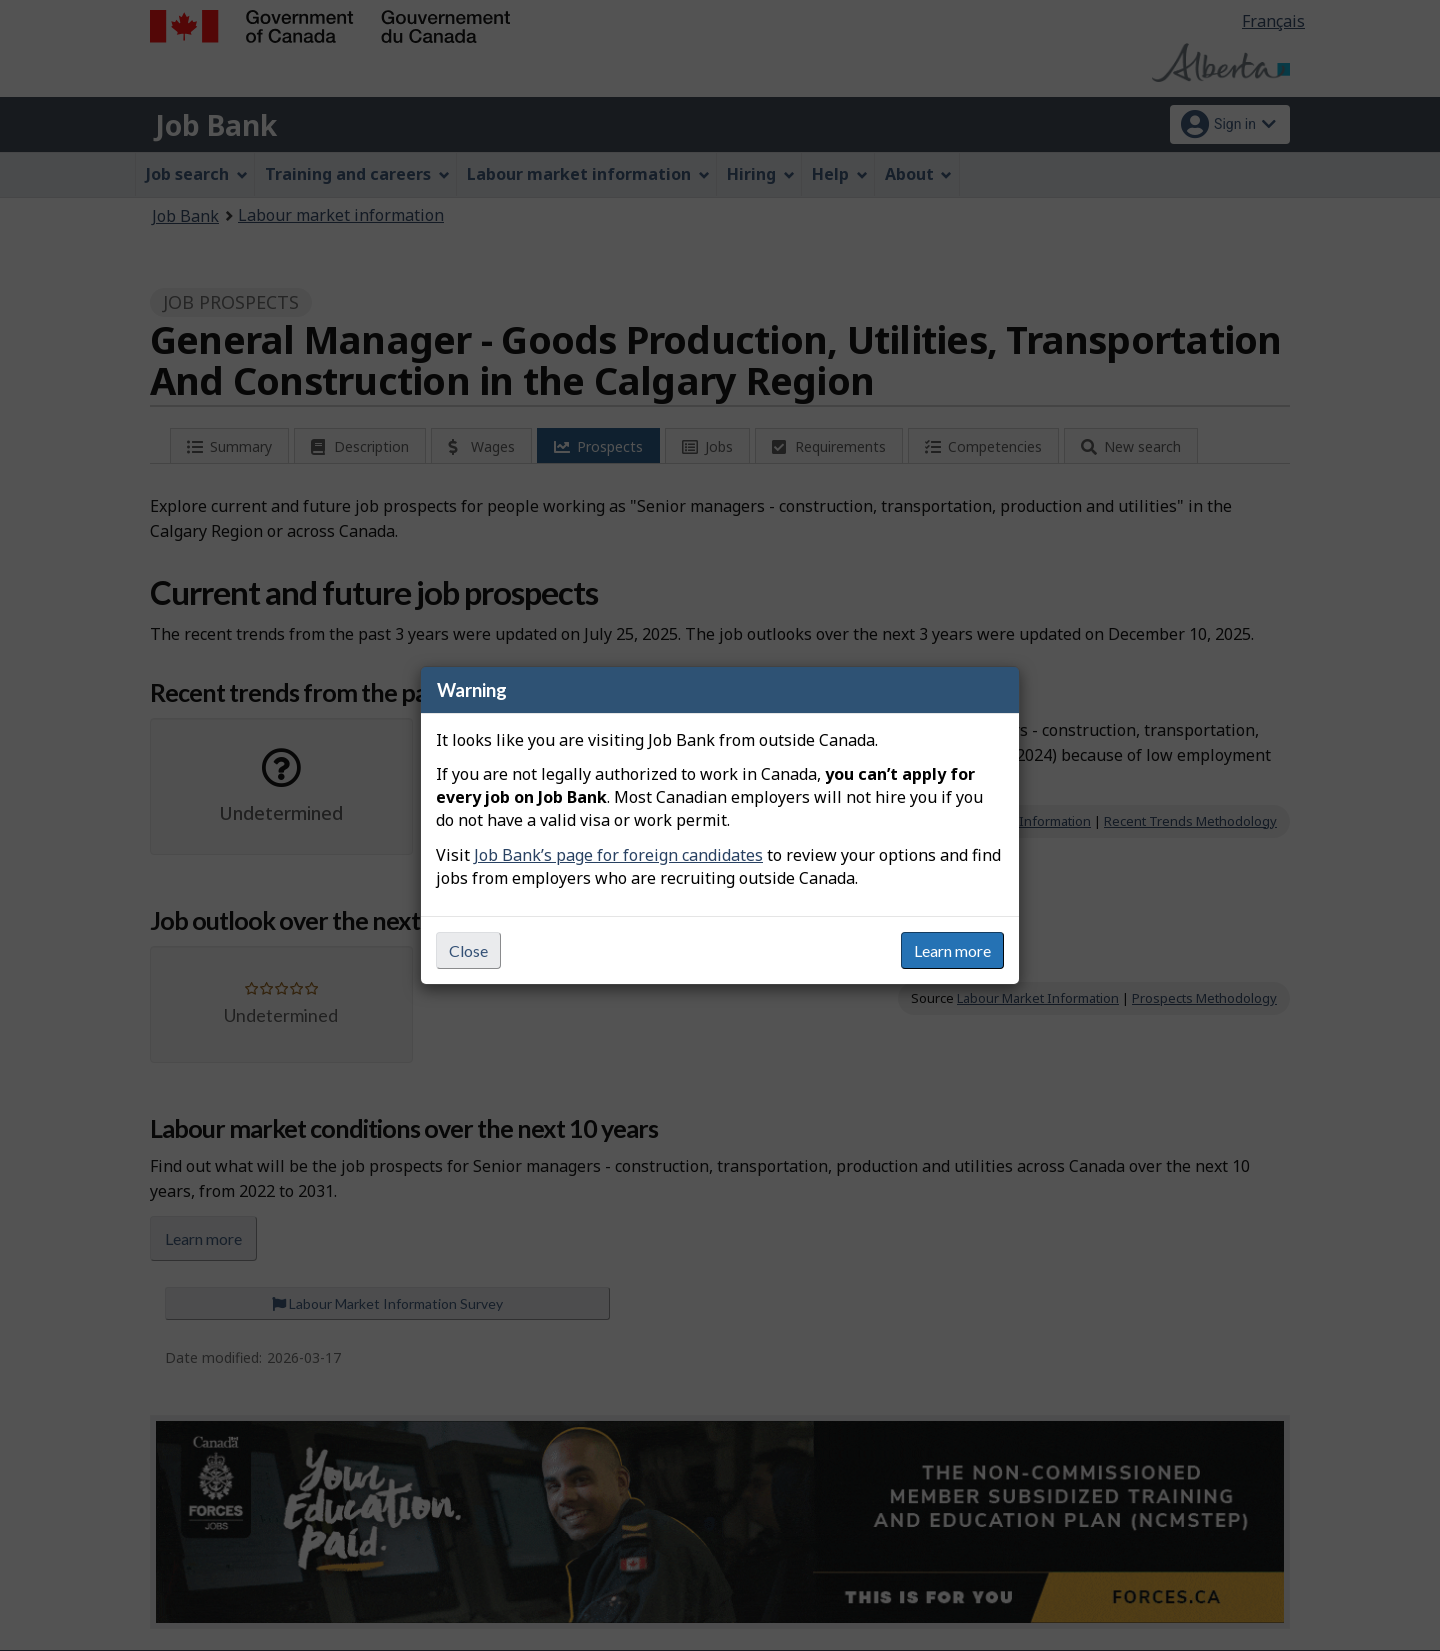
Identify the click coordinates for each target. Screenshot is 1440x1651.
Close (468, 950)
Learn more (952, 950)
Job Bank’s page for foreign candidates (618, 855)
